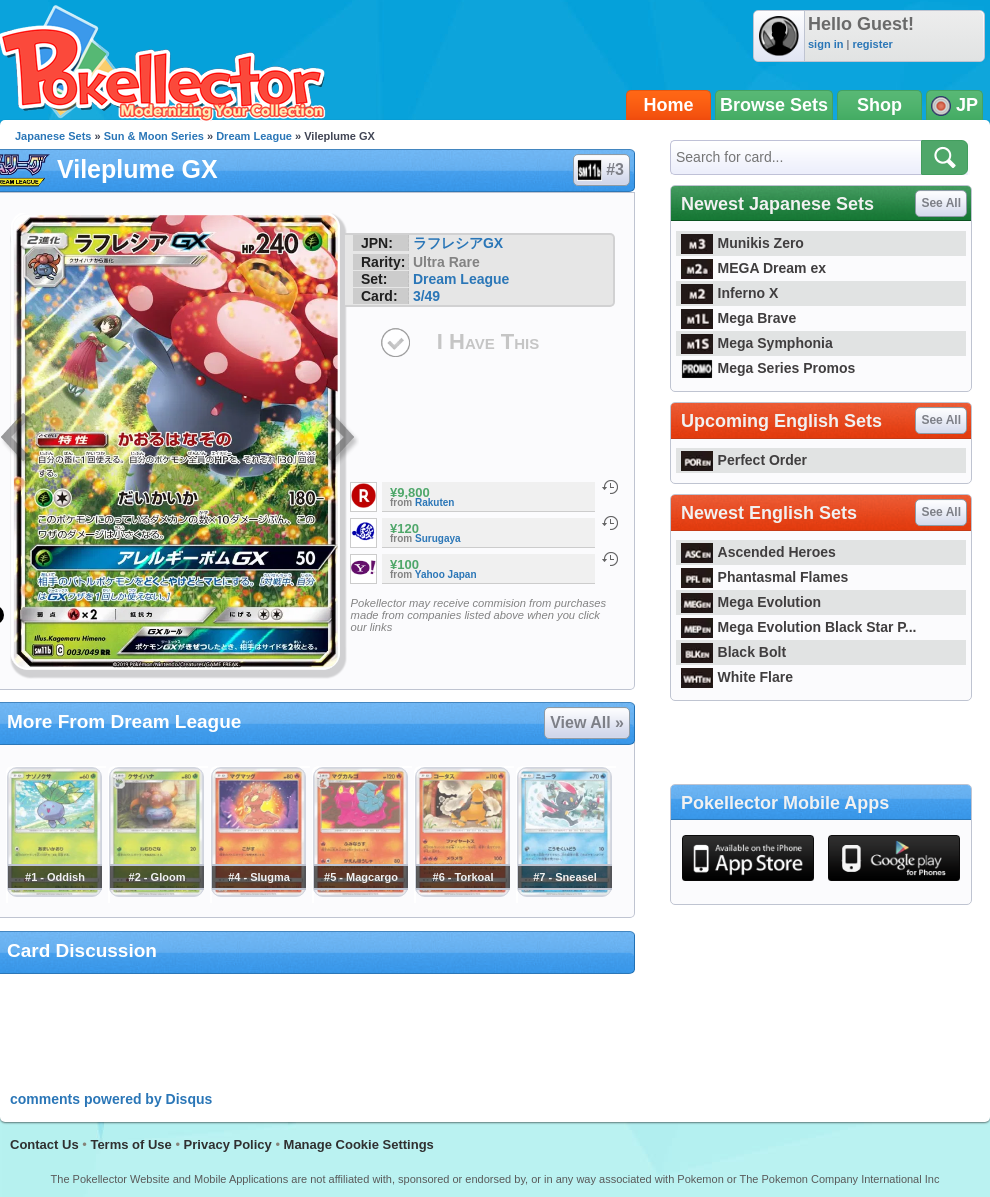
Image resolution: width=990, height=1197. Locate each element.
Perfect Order (744, 460)
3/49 (426, 296)
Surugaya (438, 538)
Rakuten (434, 502)
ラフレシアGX (458, 243)
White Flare (737, 677)
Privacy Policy (228, 1144)
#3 (600, 170)
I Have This (488, 341)
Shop (879, 105)
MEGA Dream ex (753, 268)
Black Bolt (733, 652)
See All (941, 203)
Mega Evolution (751, 602)
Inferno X (729, 293)
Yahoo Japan (446, 574)
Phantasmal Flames (764, 577)
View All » (587, 722)
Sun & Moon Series (154, 136)
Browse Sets (774, 105)
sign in (825, 44)
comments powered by (111, 1099)
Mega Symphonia (757, 343)
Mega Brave (738, 318)
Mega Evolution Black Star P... (799, 627)
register (872, 44)
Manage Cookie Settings (359, 1144)
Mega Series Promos (768, 368)
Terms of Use (130, 1144)
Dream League (254, 136)
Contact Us (44, 1144)
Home (669, 105)
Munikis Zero (742, 243)
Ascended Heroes (758, 552)
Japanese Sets (53, 136)
